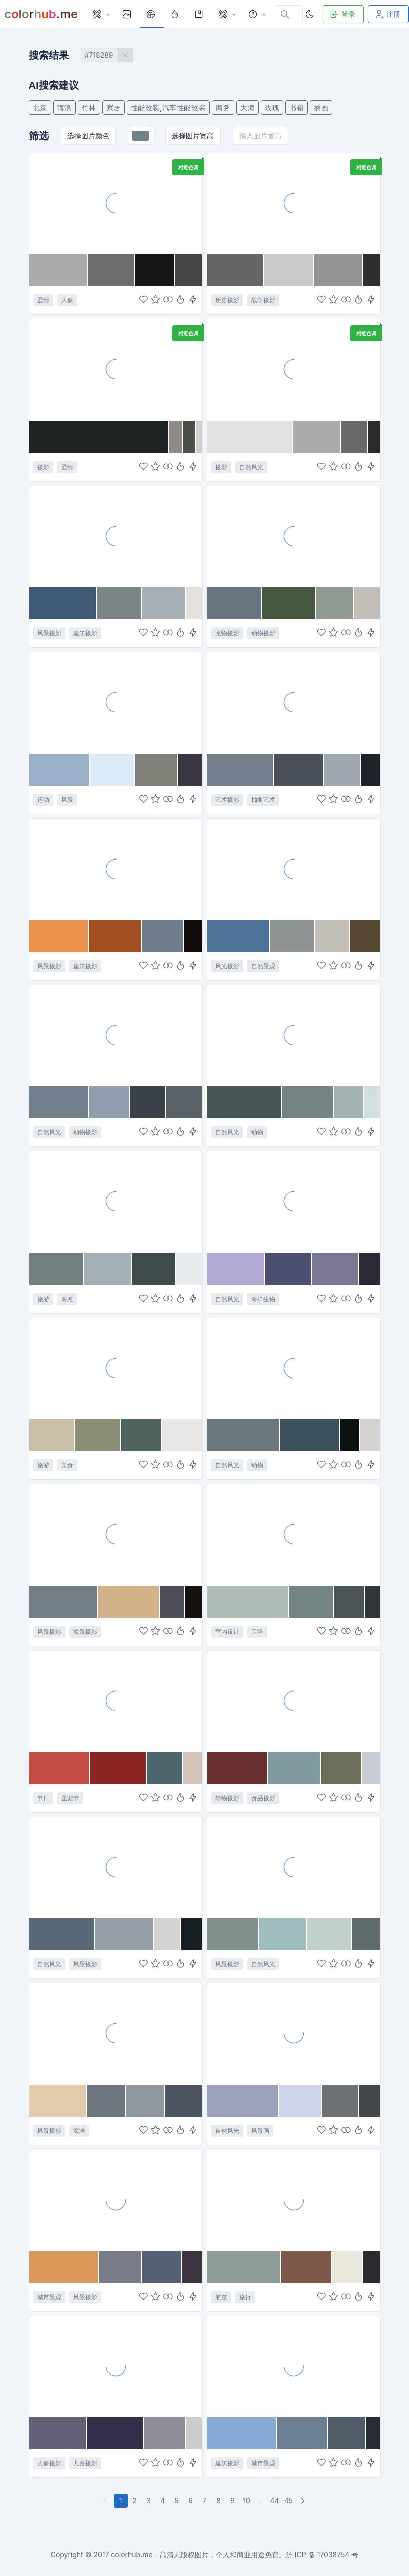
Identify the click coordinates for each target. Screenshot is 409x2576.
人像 (67, 300)
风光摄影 (227, 966)
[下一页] (304, 2501)
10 (246, 2500)
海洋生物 (263, 1299)
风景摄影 (49, 633)
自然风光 (251, 467)
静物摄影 (227, 1798)
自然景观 (263, 966)
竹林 (89, 107)
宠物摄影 (227, 633)
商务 (223, 107)
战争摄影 (263, 300)
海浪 (64, 107)
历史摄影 (227, 300)
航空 (221, 2297)
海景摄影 (85, 1631)
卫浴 (257, 1631)
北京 (40, 107)
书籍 (296, 107)
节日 (43, 1798)
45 (288, 2500)
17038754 (333, 2554)
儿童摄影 (85, 2463)
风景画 (260, 2130)
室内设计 (227, 1631)
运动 (43, 799)
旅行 (245, 2297)
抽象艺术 (263, 799)
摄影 (43, 467)
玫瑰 (272, 107)
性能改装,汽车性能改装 (168, 107)
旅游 (43, 1299)
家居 (113, 107)
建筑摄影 (85, 633)
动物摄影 (263, 633)
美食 (67, 1465)
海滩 (67, 1299)
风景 (67, 799)
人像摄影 (49, 2463)
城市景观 (49, 2297)
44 (274, 2500)
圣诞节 (70, 1798)
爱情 (43, 300)
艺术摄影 (227, 799)
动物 (257, 1132)
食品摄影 (263, 1798)
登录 (342, 14)
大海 (247, 107)
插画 (321, 107)
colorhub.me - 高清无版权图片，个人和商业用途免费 (195, 2554)
